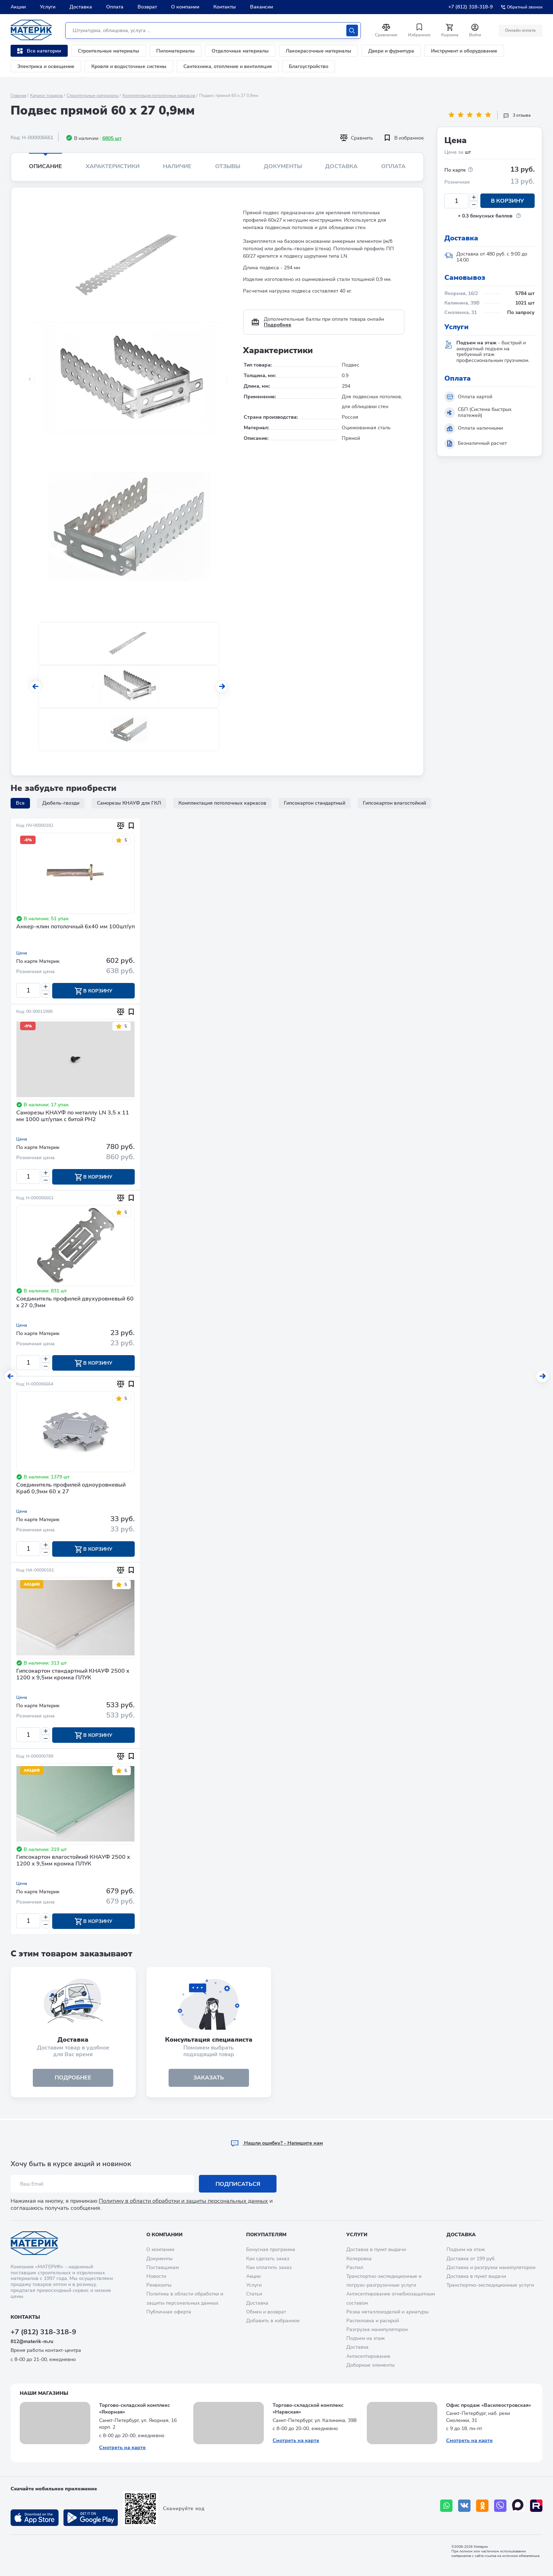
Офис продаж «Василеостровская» (488, 2405)
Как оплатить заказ (269, 2267)
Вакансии (261, 7)
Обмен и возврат (266, 2311)
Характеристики (113, 166)
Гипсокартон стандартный (314, 803)
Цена (21, 953)
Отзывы (227, 166)
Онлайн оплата (520, 30)
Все (20, 803)
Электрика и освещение (45, 66)
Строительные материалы (108, 51)
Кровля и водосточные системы (128, 66)
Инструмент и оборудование (464, 51)
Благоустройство (308, 66)
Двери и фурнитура (391, 51)
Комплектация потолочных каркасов (158, 95)
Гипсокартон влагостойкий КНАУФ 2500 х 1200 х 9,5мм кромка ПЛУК (73, 1862)
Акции (18, 7)
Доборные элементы (370, 2365)
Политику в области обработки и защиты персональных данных (183, 2201)
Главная (18, 95)
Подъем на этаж (365, 2338)
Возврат (147, 7)
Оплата (114, 7)
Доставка (80, 7)
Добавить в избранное (273, 2320)
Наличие (177, 166)
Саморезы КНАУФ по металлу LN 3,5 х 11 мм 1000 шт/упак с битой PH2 (72, 1116)
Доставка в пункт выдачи (376, 2249)
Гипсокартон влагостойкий (394, 803)
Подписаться (237, 2184)
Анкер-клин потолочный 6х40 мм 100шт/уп (75, 926)
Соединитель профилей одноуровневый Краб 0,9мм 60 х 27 (71, 1489)
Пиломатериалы (175, 51)
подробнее (73, 2079)
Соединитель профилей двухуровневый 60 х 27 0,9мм (75, 1303)
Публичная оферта (168, 2311)
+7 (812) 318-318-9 (470, 7)
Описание (45, 166)
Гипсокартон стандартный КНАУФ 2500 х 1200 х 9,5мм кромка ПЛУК (72, 1675)
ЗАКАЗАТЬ (208, 2079)
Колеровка (359, 2258)
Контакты (224, 7)
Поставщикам (162, 2267)
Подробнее (277, 324)
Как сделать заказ (267, 2258)
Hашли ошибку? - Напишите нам (276, 2143)
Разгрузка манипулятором (377, 2329)
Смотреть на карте (122, 2447)
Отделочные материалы (240, 51)
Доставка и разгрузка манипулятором (490, 2267)
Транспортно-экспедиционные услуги (490, 2285)
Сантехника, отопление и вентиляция (227, 66)
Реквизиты (158, 2285)
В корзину (507, 201)
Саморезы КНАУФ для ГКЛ (129, 803)
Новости (156, 2276)
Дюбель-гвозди (60, 803)
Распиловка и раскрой (372, 2320)
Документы (283, 166)
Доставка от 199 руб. (471, 2258)
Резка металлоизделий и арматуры (387, 2311)
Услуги (47, 7)
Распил (354, 2267)
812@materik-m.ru (32, 2341)
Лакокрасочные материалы (318, 51)
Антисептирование (368, 2356)
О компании (185, 7)
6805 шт (112, 138)
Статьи (254, 2294)
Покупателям (266, 2234)
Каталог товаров (46, 95)
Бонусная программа (270, 2249)
